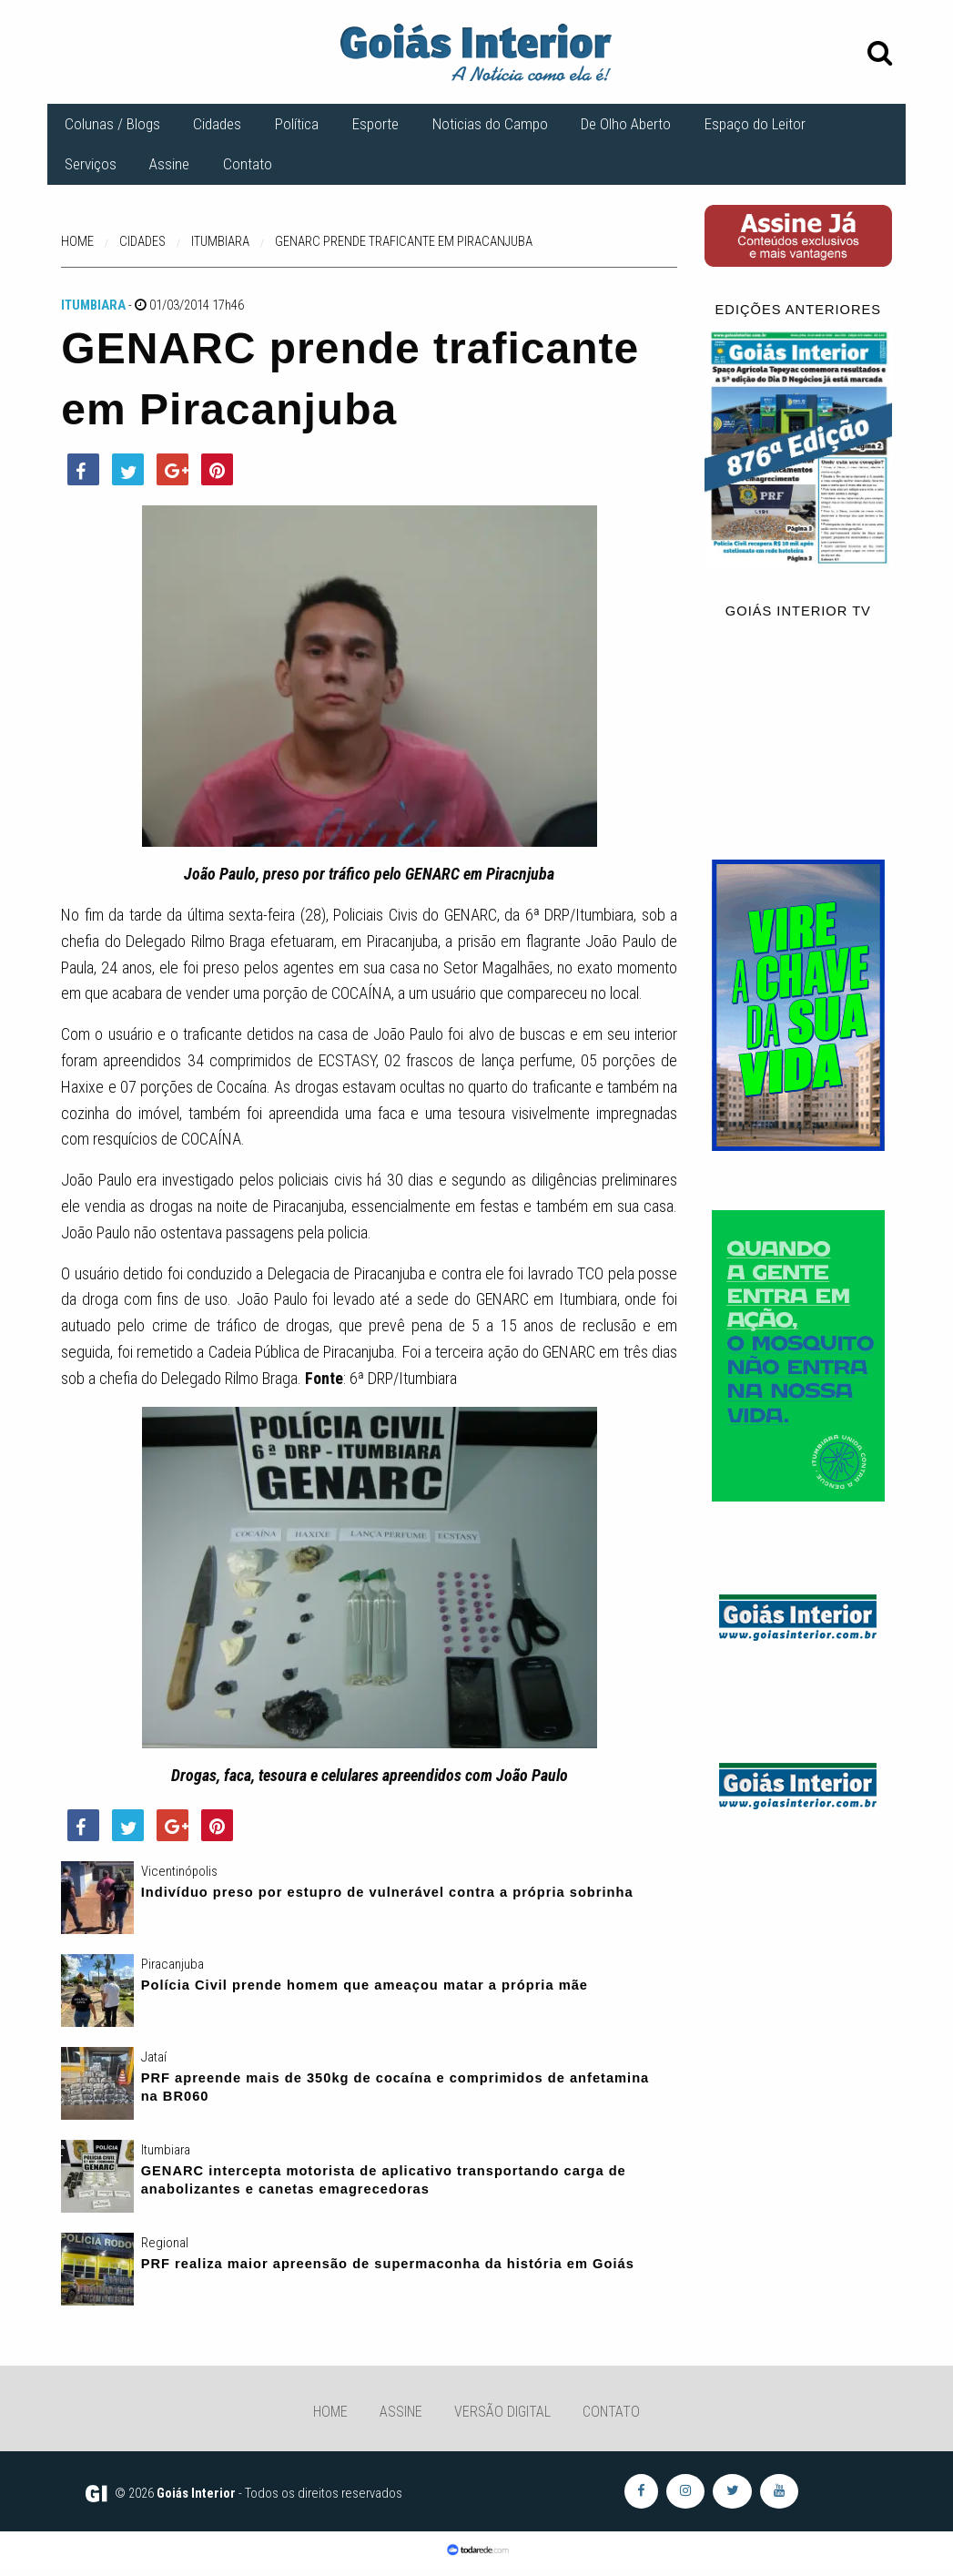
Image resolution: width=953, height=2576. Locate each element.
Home (330, 2411)
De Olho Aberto (626, 124)
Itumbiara (93, 305)
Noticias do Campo (490, 124)
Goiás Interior (196, 2493)
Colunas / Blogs (112, 124)
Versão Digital (502, 2411)
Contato (247, 164)
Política (297, 124)
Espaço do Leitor (755, 124)
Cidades (217, 124)
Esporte (375, 124)
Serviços (91, 164)
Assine (169, 164)
